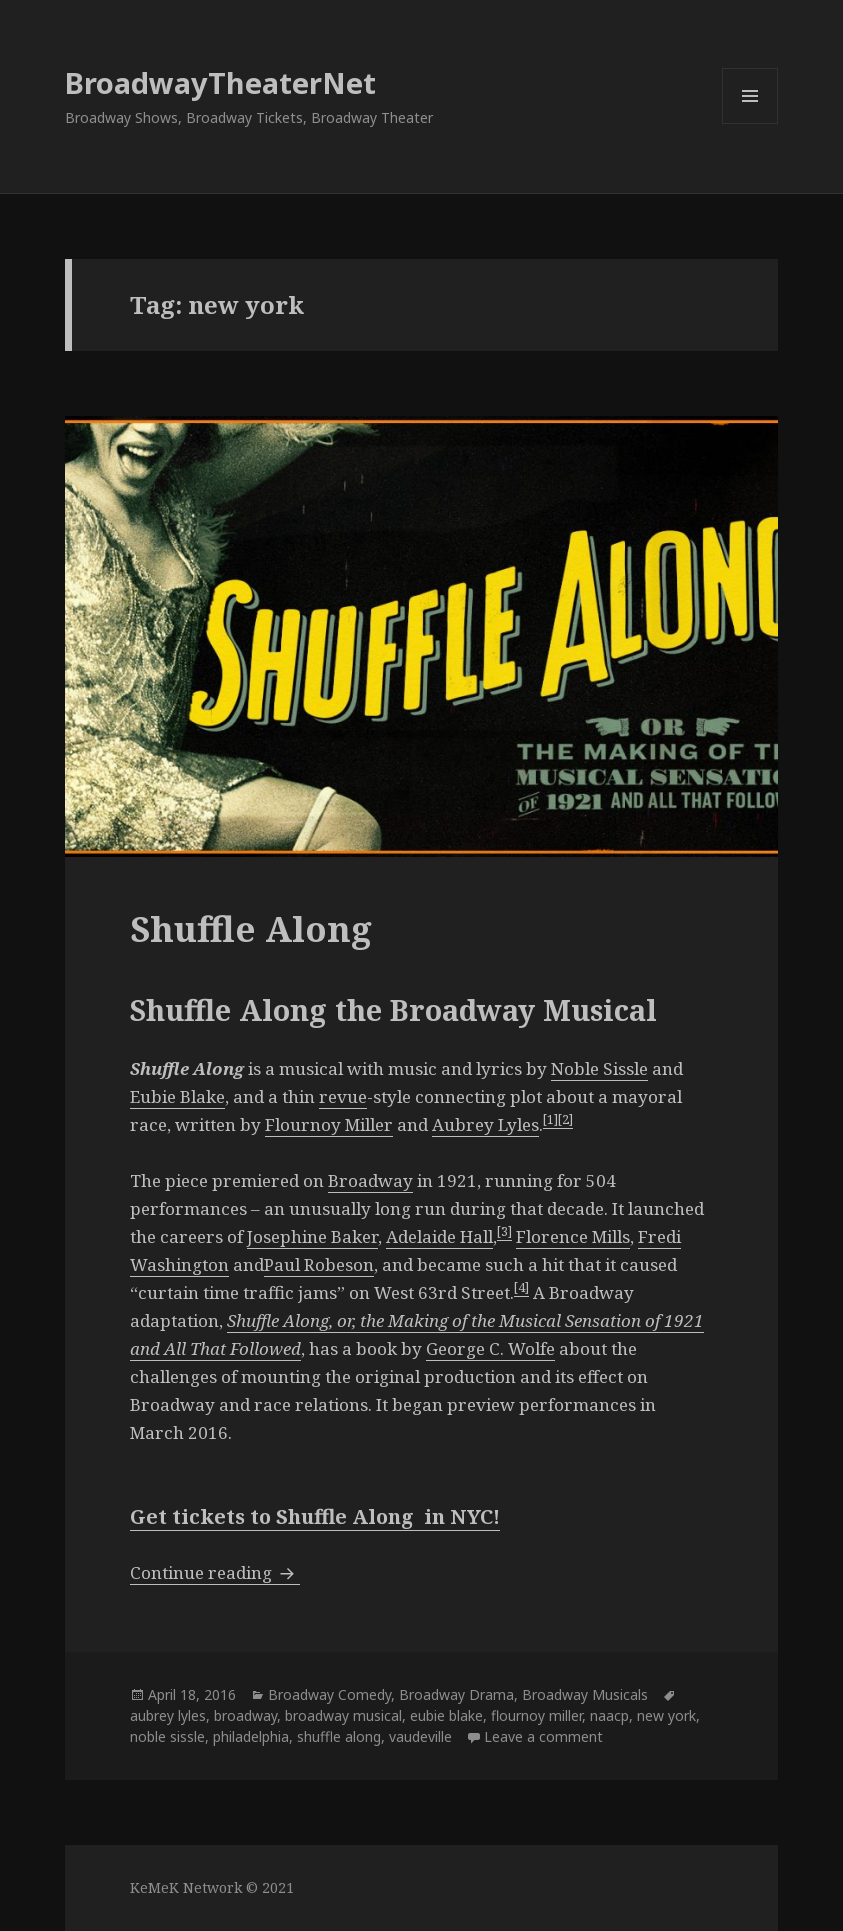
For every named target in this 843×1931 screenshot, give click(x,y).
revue (343, 1096)
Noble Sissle (599, 1068)
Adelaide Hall (439, 1236)
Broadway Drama (456, 1694)
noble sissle (167, 1736)
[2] (565, 1119)
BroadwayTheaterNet (220, 82)
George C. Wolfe (490, 1348)
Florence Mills (573, 1236)
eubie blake (446, 1715)
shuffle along (339, 1736)
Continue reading (215, 1572)
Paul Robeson (319, 1264)
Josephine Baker (312, 1236)
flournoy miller (536, 1715)
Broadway (370, 1180)
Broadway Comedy (329, 1694)
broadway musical (343, 1715)
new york (666, 1715)
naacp (609, 1715)
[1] (550, 1119)
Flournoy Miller (329, 1124)
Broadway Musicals (585, 1694)
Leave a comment (543, 1736)
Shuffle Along (251, 928)
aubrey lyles (168, 1715)
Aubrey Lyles (485, 1124)
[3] (504, 1231)
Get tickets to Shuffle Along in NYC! (315, 1516)
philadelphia (251, 1736)
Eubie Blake (177, 1096)
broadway (245, 1715)
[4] (521, 1287)
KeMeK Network (186, 1887)
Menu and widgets (750, 123)
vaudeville (420, 1736)
